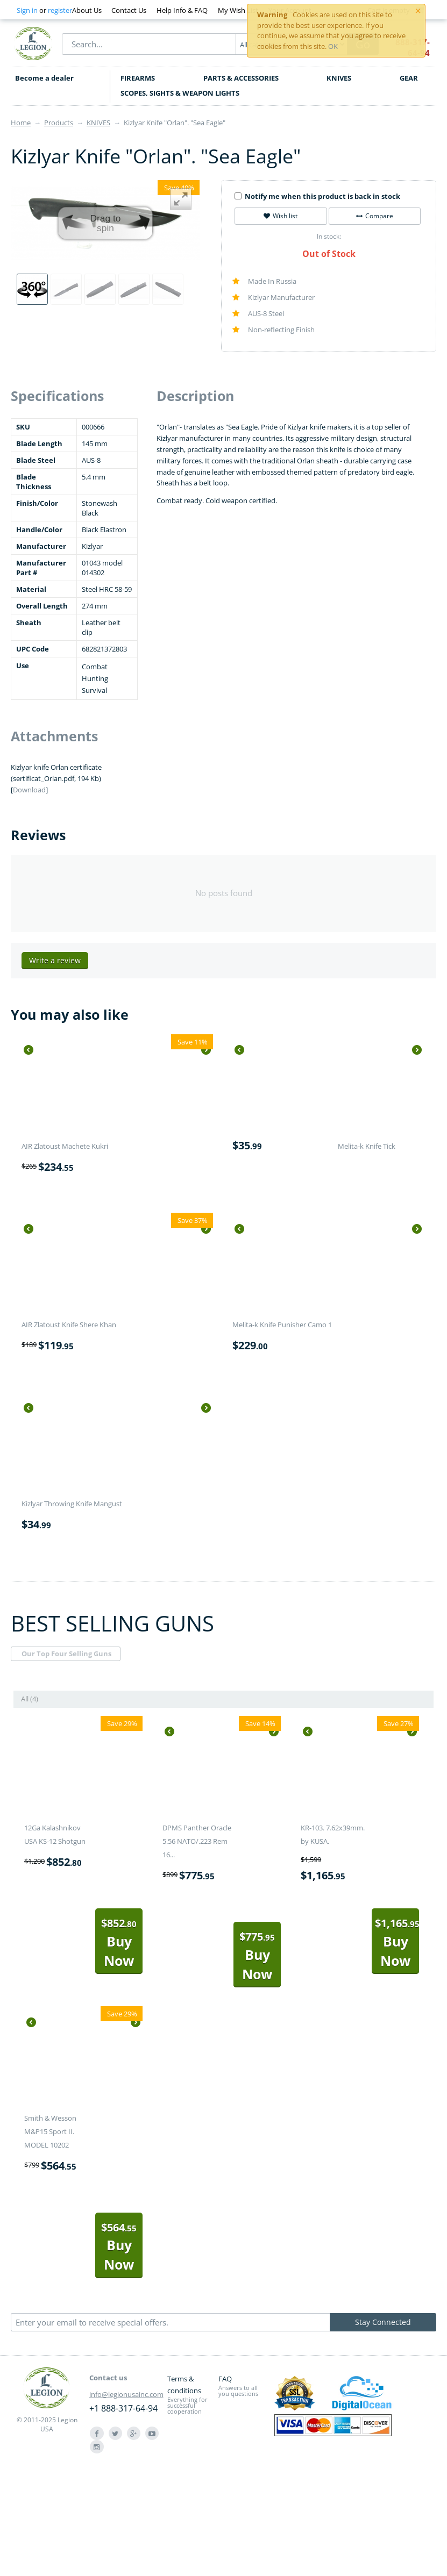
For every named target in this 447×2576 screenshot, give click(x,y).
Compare (374, 215)
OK (333, 46)
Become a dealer (44, 78)
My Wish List (238, 10)
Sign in (27, 10)
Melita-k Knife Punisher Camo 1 (282, 1324)
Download (29, 790)
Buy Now (119, 1942)
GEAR (409, 78)
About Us (87, 10)
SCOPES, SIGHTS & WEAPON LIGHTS (179, 93)
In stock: (329, 236)
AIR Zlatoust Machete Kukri (65, 1146)
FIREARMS (137, 78)
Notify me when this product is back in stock (317, 196)
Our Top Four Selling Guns (66, 1653)
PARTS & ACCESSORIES (241, 78)
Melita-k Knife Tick (366, 1146)
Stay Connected (383, 2322)
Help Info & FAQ (182, 10)
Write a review (55, 960)
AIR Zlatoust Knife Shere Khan (69, 1324)
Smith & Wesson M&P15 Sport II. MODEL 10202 (50, 2131)
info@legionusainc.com (126, 2394)
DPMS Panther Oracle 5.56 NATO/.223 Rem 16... (196, 1841)
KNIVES (339, 78)
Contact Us (128, 10)
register (60, 10)
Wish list (280, 215)
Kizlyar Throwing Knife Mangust (72, 1503)
